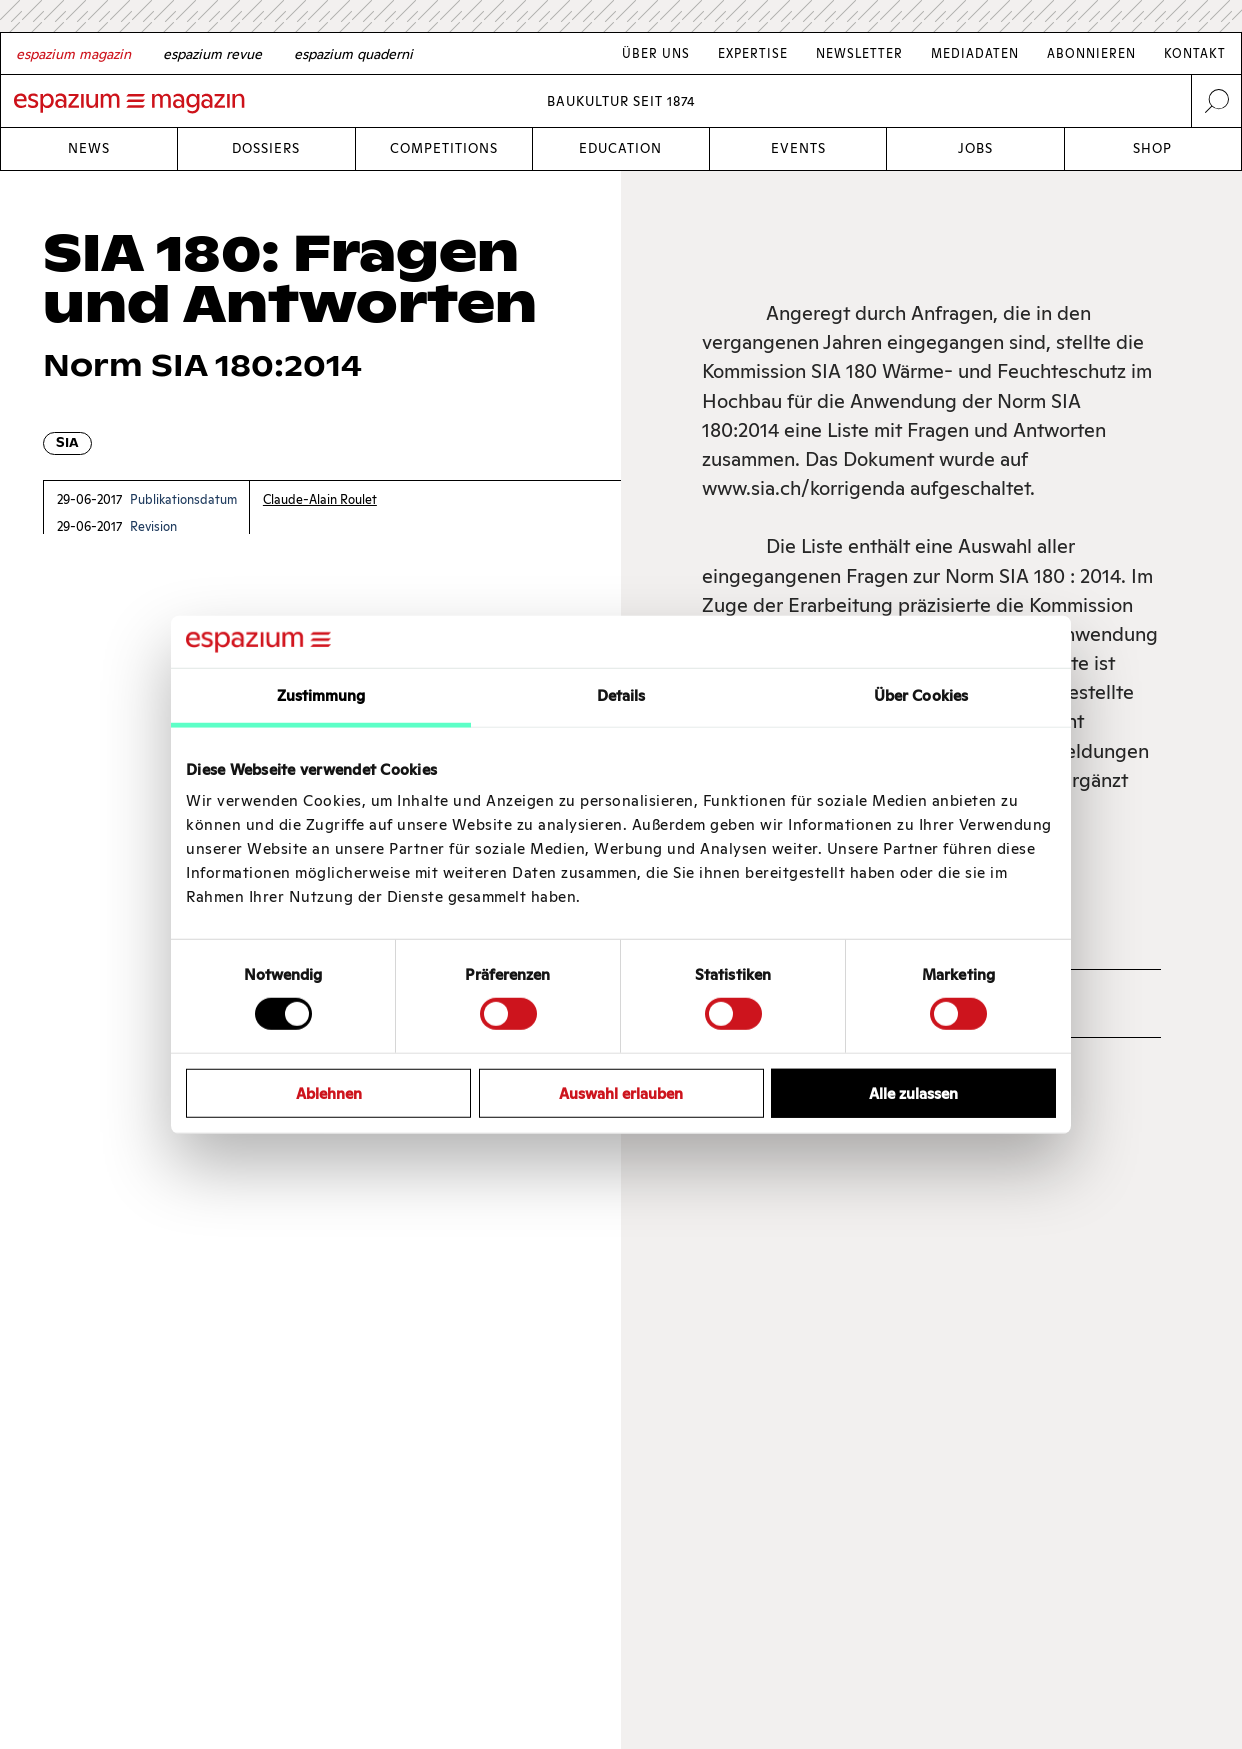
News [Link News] (89, 148)
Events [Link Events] (798, 148)
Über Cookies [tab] (921, 695)
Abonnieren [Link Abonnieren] (1091, 53)
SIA (67, 442)
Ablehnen (329, 1092)
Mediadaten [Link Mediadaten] (975, 53)
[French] (212, 54)
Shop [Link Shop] (1152, 148)
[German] (73, 54)
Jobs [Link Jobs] (975, 148)
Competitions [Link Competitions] (444, 148)
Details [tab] (621, 695)
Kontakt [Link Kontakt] (1195, 53)
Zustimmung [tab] (321, 695)
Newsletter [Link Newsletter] (859, 53)
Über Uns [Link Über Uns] (656, 53)
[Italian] (353, 54)
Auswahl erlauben (621, 1092)
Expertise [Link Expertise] (753, 53)
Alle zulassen (913, 1092)
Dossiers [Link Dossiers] (266, 148)
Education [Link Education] (620, 148)
